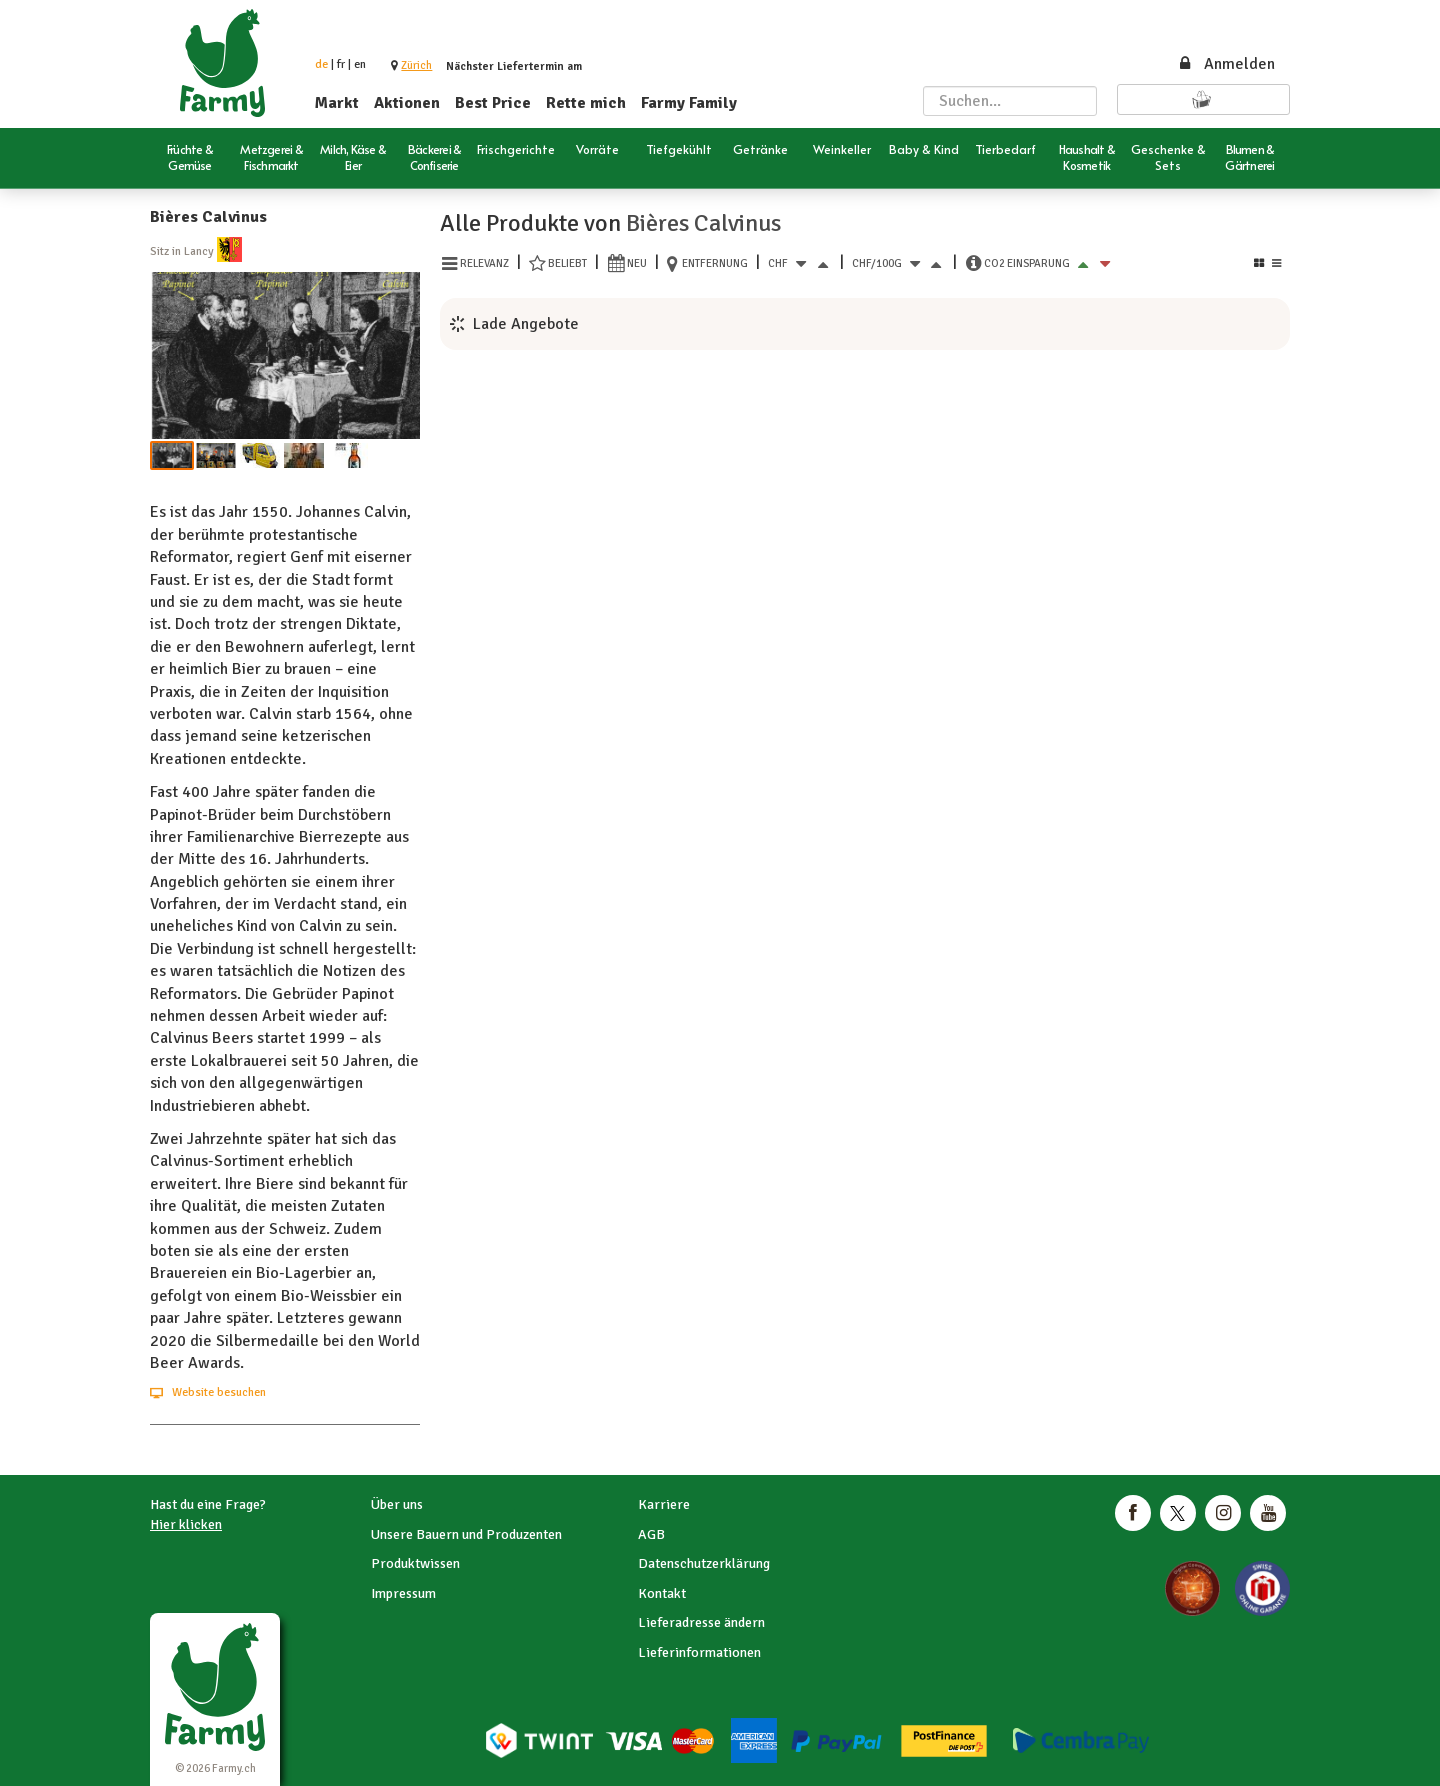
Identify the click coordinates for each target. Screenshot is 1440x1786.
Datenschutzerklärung (704, 1563)
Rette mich (586, 103)
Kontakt (662, 1593)
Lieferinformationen (699, 1652)
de (321, 64)
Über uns (397, 1504)
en (360, 64)
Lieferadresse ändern (701, 1622)
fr (341, 64)
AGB (651, 1534)
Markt (337, 103)
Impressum (403, 1593)
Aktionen (407, 103)
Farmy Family (689, 103)
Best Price (493, 103)
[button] (416, 65)
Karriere (664, 1504)
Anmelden (1226, 64)
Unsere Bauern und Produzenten (466, 1534)
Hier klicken (186, 1524)
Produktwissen (415, 1563)
